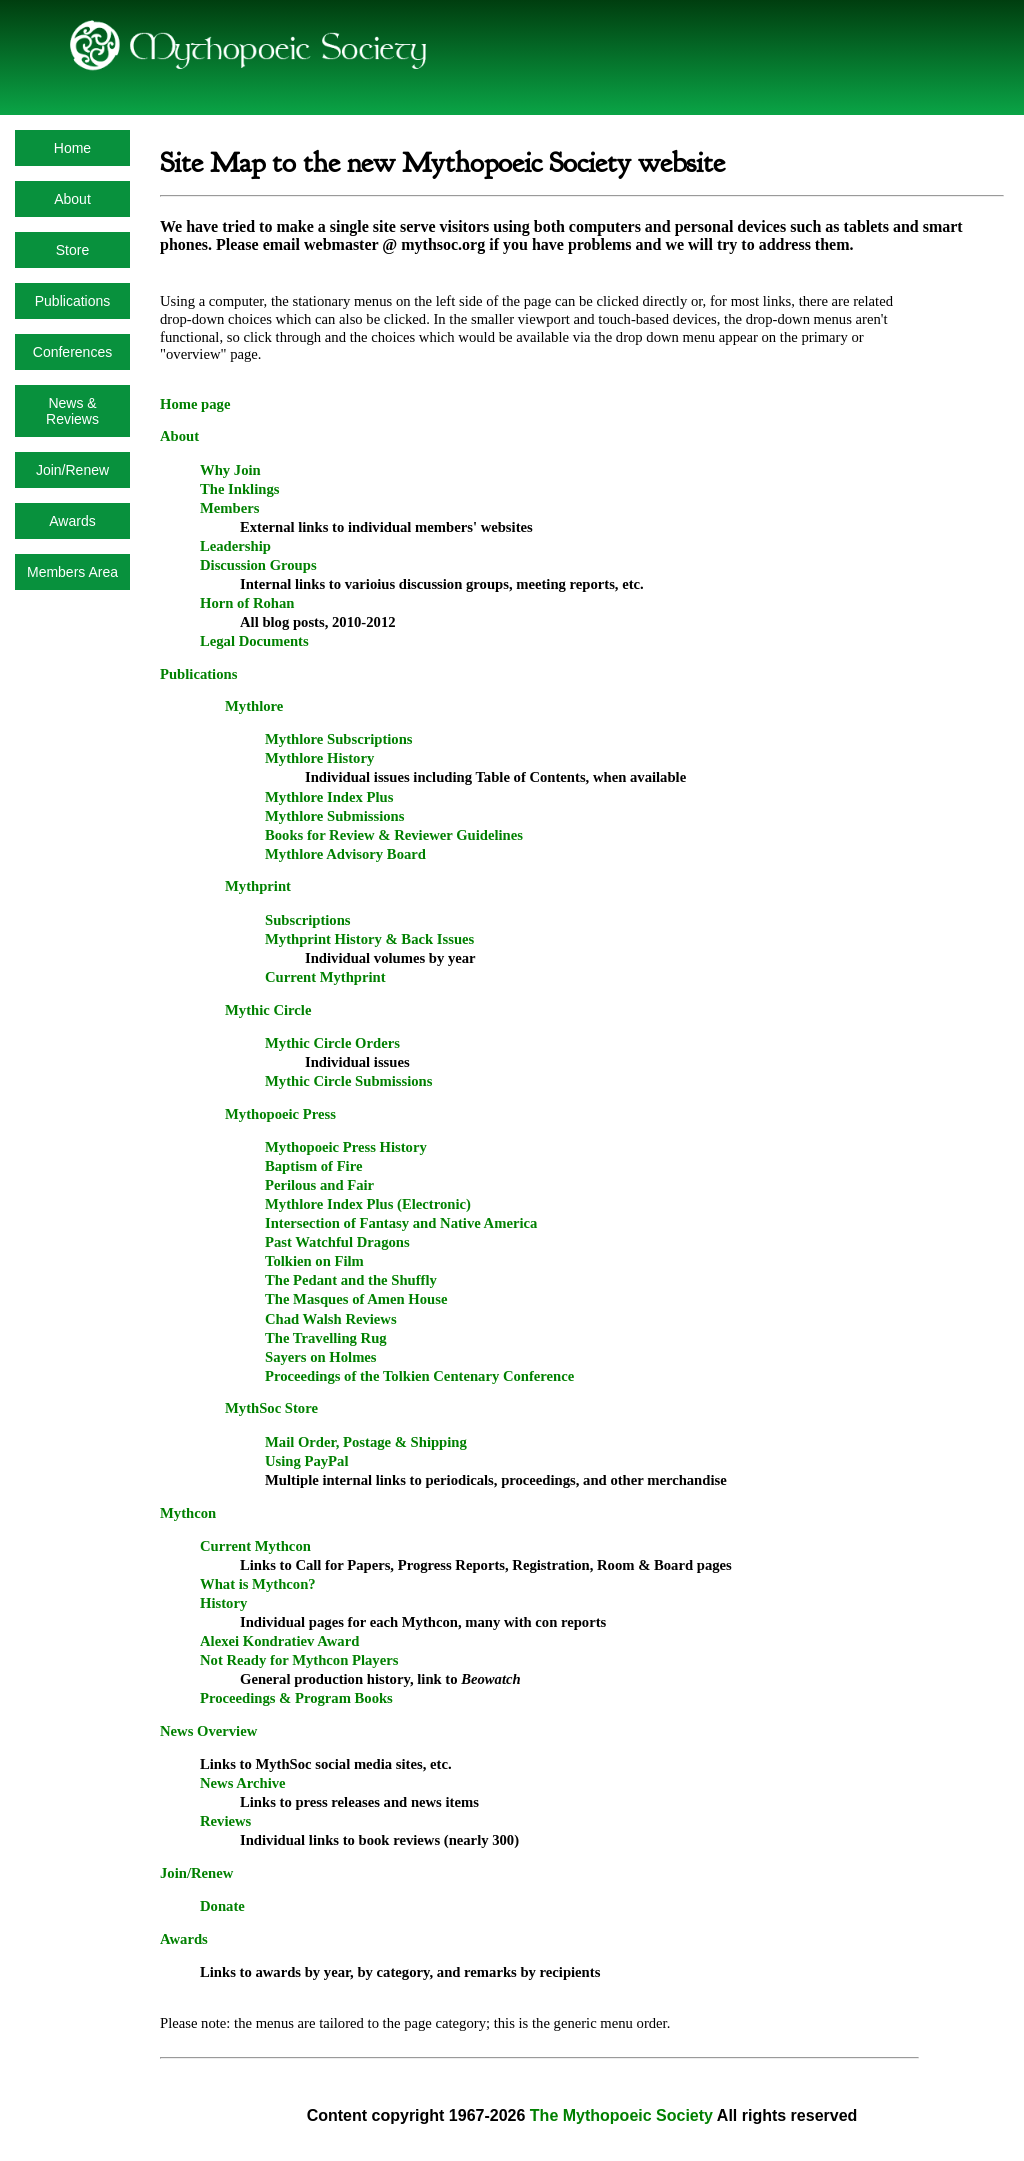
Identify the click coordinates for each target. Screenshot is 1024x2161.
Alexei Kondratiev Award (279, 1641)
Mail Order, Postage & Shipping (366, 1442)
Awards (72, 521)
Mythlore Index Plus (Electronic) (368, 1204)
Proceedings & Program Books (296, 1698)
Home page (195, 404)
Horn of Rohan (247, 603)
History (223, 1603)
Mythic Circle (268, 1010)
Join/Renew (72, 470)
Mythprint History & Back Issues (369, 939)
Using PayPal (306, 1461)
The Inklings (239, 489)
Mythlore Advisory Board (345, 854)
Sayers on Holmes (321, 1357)
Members (229, 508)
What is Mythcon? (258, 1584)
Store (72, 250)
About (72, 199)
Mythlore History (319, 758)
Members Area (72, 572)
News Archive (243, 1783)
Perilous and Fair (319, 1185)
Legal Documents (254, 641)
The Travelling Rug (326, 1338)
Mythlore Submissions (334, 816)
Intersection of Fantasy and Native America (401, 1223)
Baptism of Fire (313, 1166)
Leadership (235, 546)
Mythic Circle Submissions (348, 1081)
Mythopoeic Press (280, 1114)
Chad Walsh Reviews (331, 1319)
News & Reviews (72, 411)
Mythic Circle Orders (332, 1043)
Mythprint (258, 886)
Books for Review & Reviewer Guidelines (394, 835)
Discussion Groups (258, 565)
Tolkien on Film (314, 1261)
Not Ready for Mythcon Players (299, 1660)
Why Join (230, 470)
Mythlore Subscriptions (339, 739)
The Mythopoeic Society (621, 2115)
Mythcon (188, 1513)
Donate (222, 1906)
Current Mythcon (255, 1546)
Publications (73, 301)
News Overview (208, 1731)
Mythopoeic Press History (346, 1147)
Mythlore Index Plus (329, 797)
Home (72, 148)
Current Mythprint (325, 977)
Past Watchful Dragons (337, 1242)
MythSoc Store (271, 1408)
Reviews (225, 1821)
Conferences (72, 352)
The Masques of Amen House (356, 1299)
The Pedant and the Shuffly (351, 1280)
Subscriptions (308, 920)
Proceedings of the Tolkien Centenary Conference (419, 1376)
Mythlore (254, 706)
